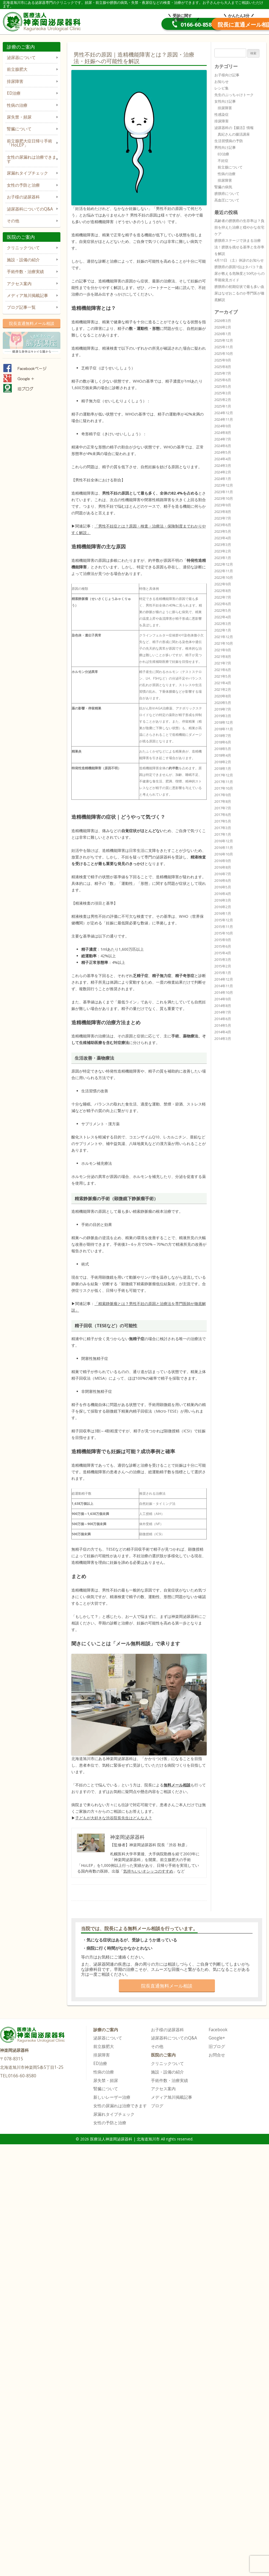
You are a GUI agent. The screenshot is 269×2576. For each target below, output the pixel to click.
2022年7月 (222, 597)
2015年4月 (222, 952)
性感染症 (221, 114)
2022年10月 (223, 577)
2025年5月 (222, 386)
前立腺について (230, 167)
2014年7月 (222, 1012)
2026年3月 (222, 320)
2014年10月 (223, 992)
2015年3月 (222, 959)
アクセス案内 (19, 284)
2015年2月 (222, 966)
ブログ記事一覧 (21, 307)
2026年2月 (222, 327)
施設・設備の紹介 (23, 260)
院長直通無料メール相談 (31, 323)
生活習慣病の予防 (228, 140)
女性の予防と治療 (23, 185)
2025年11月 (223, 346)
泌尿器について (21, 57)
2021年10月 (223, 643)
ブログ (157, 2106)
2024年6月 (222, 445)
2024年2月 (222, 472)
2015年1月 (222, 972)
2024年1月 (222, 478)
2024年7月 (222, 439)
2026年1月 (222, 333)
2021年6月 (222, 669)
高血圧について (226, 200)
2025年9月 (222, 360)
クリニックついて (23, 248)
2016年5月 (222, 887)
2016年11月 (223, 847)
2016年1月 (222, 913)
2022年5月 (222, 610)
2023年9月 (222, 505)
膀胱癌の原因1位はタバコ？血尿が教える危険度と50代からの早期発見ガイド (239, 273)
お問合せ (217, 2055)
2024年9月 (222, 425)
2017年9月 (222, 794)
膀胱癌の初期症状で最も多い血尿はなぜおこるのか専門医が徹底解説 (239, 293)
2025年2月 (222, 399)
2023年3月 (222, 544)
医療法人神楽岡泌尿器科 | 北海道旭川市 (43, 21)
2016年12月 (223, 840)
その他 (13, 221)
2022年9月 (222, 584)
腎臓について (19, 129)
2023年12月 (223, 485)
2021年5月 (222, 676)
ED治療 (14, 93)
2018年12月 (223, 722)
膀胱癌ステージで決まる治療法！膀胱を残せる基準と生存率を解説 (239, 247)
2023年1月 (222, 557)
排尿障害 (15, 81)
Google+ (217, 2038)
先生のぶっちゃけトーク (234, 94)
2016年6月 (222, 880)
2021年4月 (222, 682)
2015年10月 (223, 933)
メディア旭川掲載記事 (27, 295)
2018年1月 (222, 768)
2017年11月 (223, 781)
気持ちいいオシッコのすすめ (148, 1871)
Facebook (218, 2030)
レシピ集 (221, 88)
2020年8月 (222, 696)
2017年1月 (222, 834)
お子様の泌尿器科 (23, 197)
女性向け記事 (225, 101)
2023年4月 (222, 537)
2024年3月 (222, 465)
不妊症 (223, 160)
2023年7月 (222, 518)
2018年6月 (222, 742)
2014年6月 (222, 1018)
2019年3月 (222, 715)
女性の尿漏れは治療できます (31, 159)
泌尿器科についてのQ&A (30, 209)
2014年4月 (222, 1031)
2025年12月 (223, 340)
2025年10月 (223, 353)
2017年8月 (222, 801)
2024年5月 (222, 452)
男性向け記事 (225, 147)
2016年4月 (222, 893)
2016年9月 (222, 860)
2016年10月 (223, 854)
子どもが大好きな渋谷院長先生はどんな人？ (113, 1817)
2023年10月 (223, 498)
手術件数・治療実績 (25, 271)
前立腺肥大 (17, 69)
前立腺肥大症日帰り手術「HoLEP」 (29, 143)
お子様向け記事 (226, 74)
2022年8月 (222, 590)
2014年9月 (222, 999)
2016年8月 (222, 867)
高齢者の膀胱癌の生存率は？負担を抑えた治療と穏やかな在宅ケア (239, 227)
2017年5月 (222, 821)
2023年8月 (222, 511)
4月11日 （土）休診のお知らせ (239, 260)
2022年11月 (223, 570)
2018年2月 (222, 761)
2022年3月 (222, 623)
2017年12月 (223, 775)
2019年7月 (222, 709)
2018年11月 (223, 728)
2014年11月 (223, 985)
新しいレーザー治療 (111, 2097)
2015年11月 (223, 926)
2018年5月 (222, 748)
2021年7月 (222, 663)
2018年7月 (222, 735)
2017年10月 (223, 788)
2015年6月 (222, 946)
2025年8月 (222, 366)
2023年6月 (222, 524)
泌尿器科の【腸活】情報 (234, 127)
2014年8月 (222, 1005)
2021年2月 (222, 689)
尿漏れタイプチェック (27, 173)
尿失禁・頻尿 (19, 117)
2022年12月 (223, 564)
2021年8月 (222, 656)
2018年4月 (222, 755)
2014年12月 (223, 979)
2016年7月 (222, 873)
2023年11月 (223, 491)
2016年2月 (222, 906)
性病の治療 (17, 105)
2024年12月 (223, 412)
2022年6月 (222, 603)
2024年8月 (222, 432)
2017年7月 (222, 808)
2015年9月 (222, 939)
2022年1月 (222, 630)
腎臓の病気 (223, 186)
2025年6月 (222, 379)
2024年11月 (223, 419)
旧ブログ (217, 2046)
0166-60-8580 (142, 24)
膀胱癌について (226, 193)
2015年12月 (223, 919)
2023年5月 (222, 531)
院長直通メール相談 (225, 24)
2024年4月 (222, 458)
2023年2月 (222, 551)
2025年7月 (222, 373)
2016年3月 (222, 900)
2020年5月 (222, 702)
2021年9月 (222, 649)
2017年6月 (222, 814)
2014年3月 (222, 1038)
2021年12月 (223, 636)
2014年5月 (222, 1025)
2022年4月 (222, 616)
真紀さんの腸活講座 (234, 134)
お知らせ (221, 81)
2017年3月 (222, 827)
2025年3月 (222, 393)
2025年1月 (222, 406)
